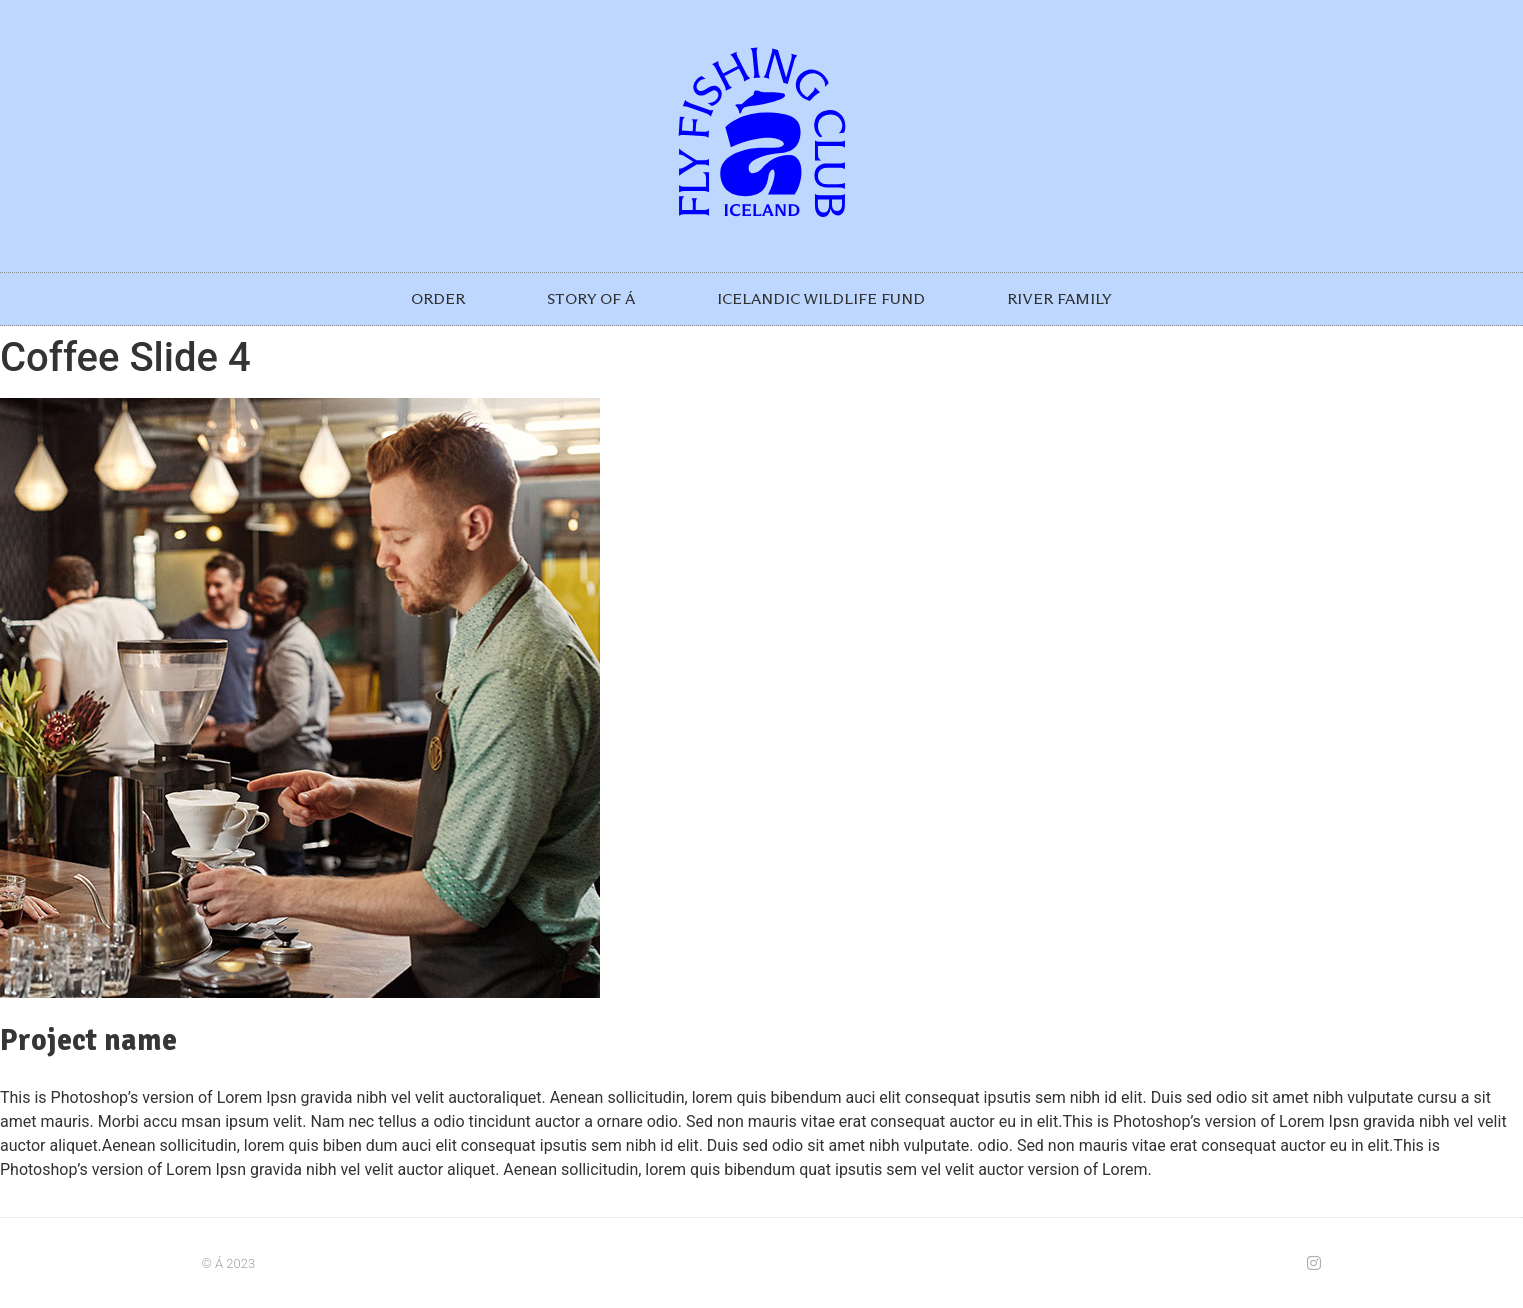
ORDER (438, 298)
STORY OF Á (591, 298)
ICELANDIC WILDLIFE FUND (821, 298)
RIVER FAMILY (1059, 298)
